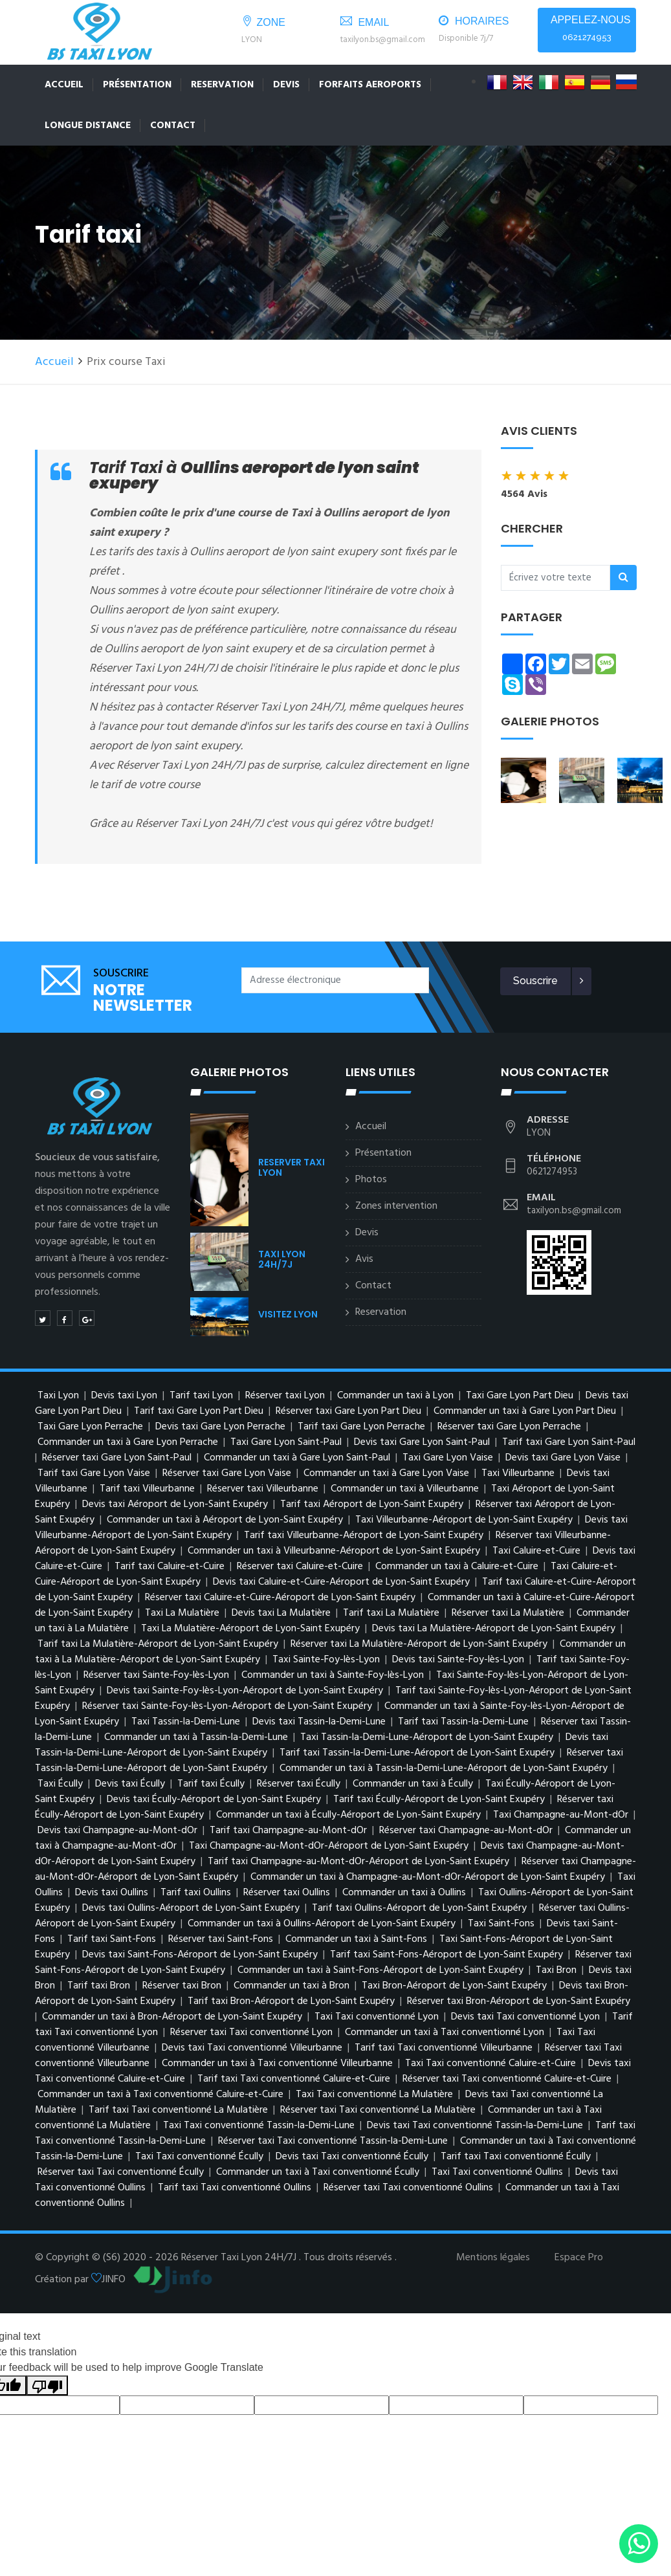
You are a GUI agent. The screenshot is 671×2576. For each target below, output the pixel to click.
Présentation (137, 85)
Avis (364, 1256)
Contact (172, 125)
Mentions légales (493, 2255)
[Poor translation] (47, 2383)
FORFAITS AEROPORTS (370, 85)
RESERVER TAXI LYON (291, 1164)
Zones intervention (396, 1203)
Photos (371, 1177)
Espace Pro (579, 2255)
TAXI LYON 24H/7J (281, 1256)
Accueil (64, 85)
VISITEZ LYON (288, 1311)
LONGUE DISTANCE (88, 125)
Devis (286, 85)
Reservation (222, 85)
